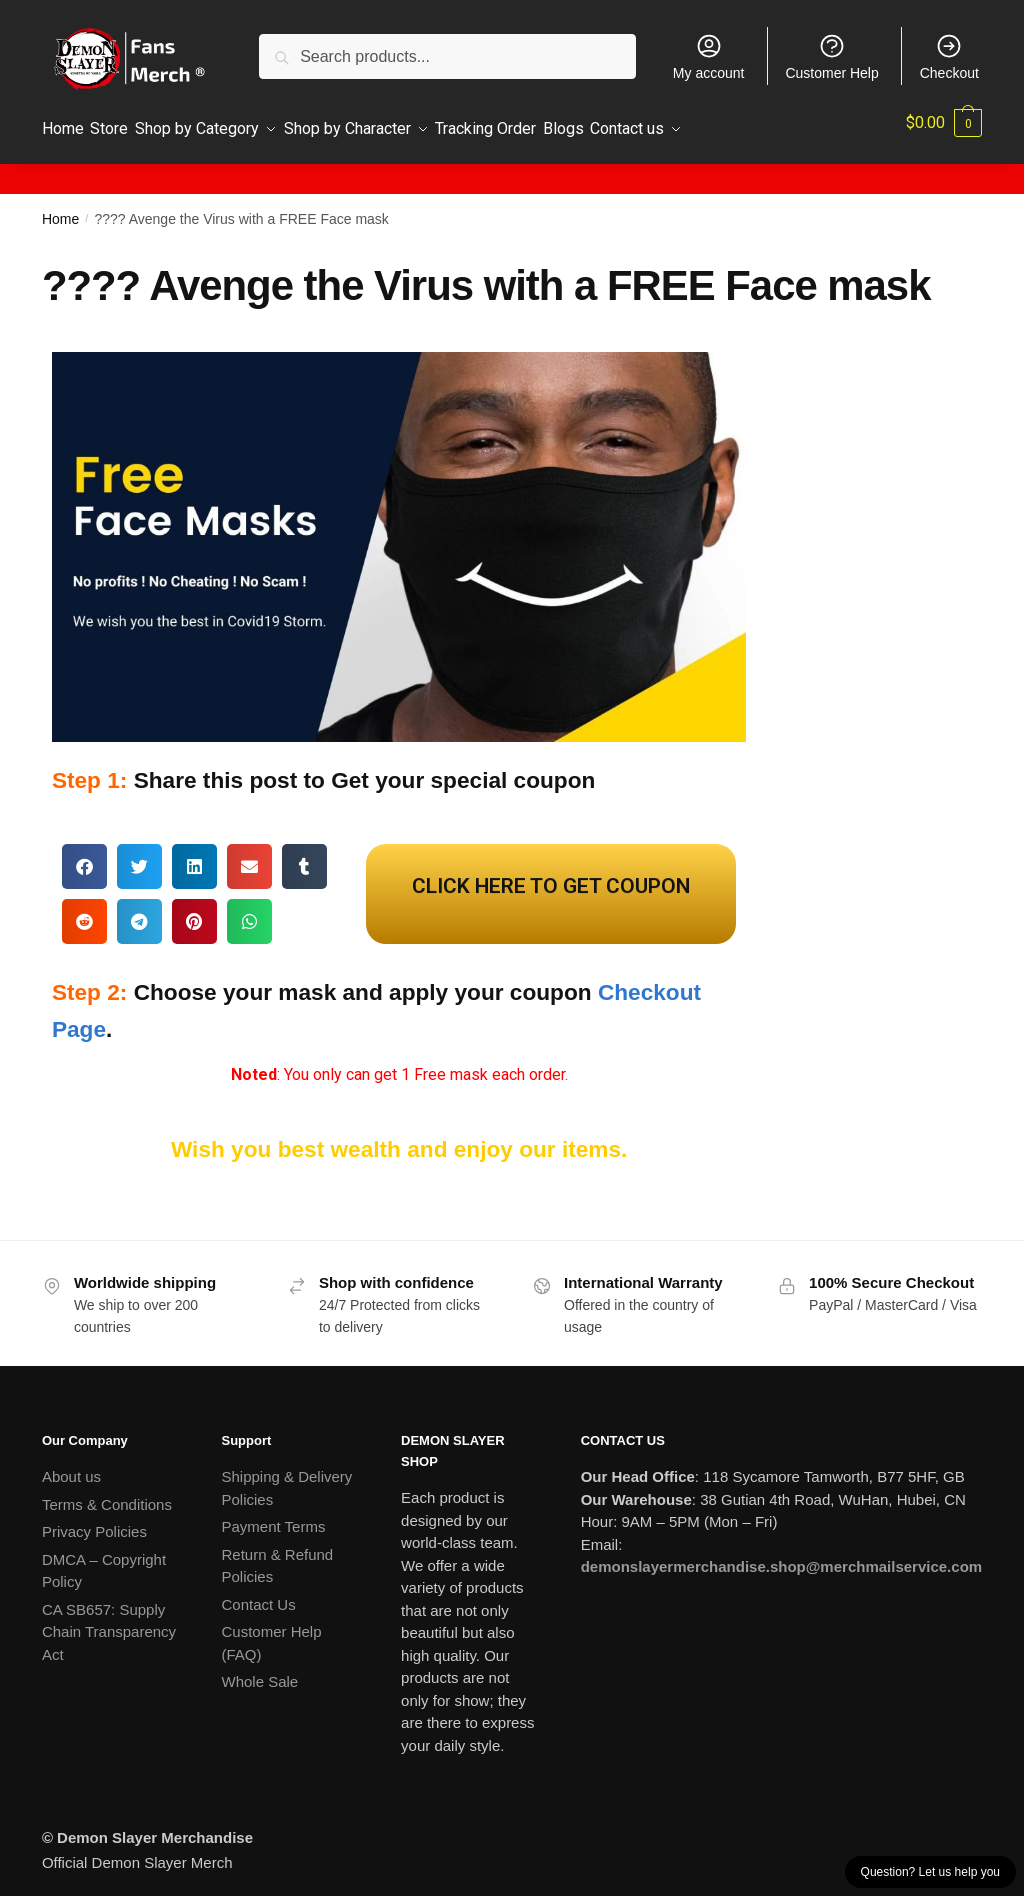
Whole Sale (259, 1670)
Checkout (949, 56)
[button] (84, 855)
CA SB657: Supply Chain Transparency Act (109, 1621)
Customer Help (831, 56)
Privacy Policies (94, 1520)
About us (71, 1465)
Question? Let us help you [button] (930, 1872)
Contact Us (258, 1593)
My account (709, 56)
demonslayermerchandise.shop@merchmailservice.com (781, 1555)
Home (60, 208)
